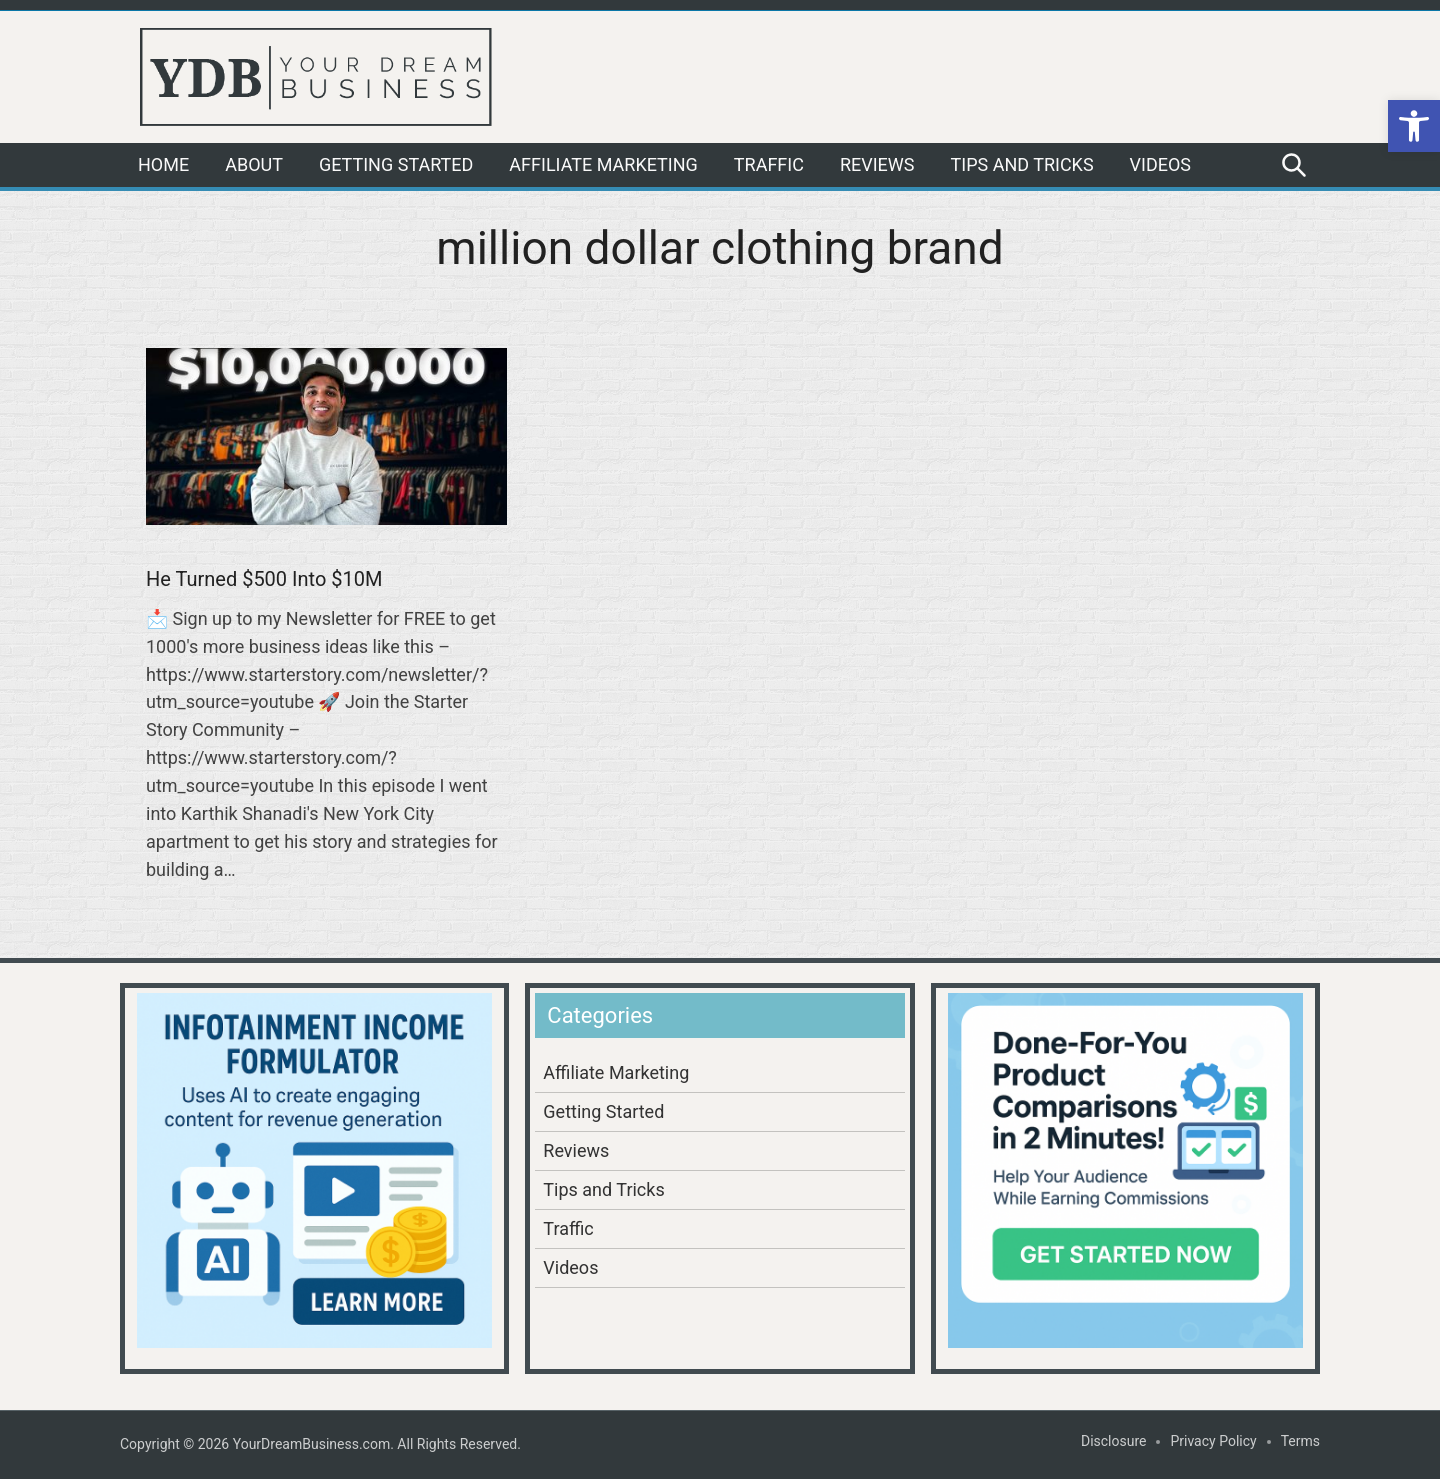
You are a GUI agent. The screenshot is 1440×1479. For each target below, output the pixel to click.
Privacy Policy (1213, 1441)
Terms (1300, 1441)
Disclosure (1114, 1441)
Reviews (877, 164)
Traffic (769, 164)
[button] (1414, 126)
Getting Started (396, 164)
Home (163, 164)
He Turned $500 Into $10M (264, 579)
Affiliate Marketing (603, 164)
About (254, 164)
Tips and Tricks (1022, 164)
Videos (1160, 164)
